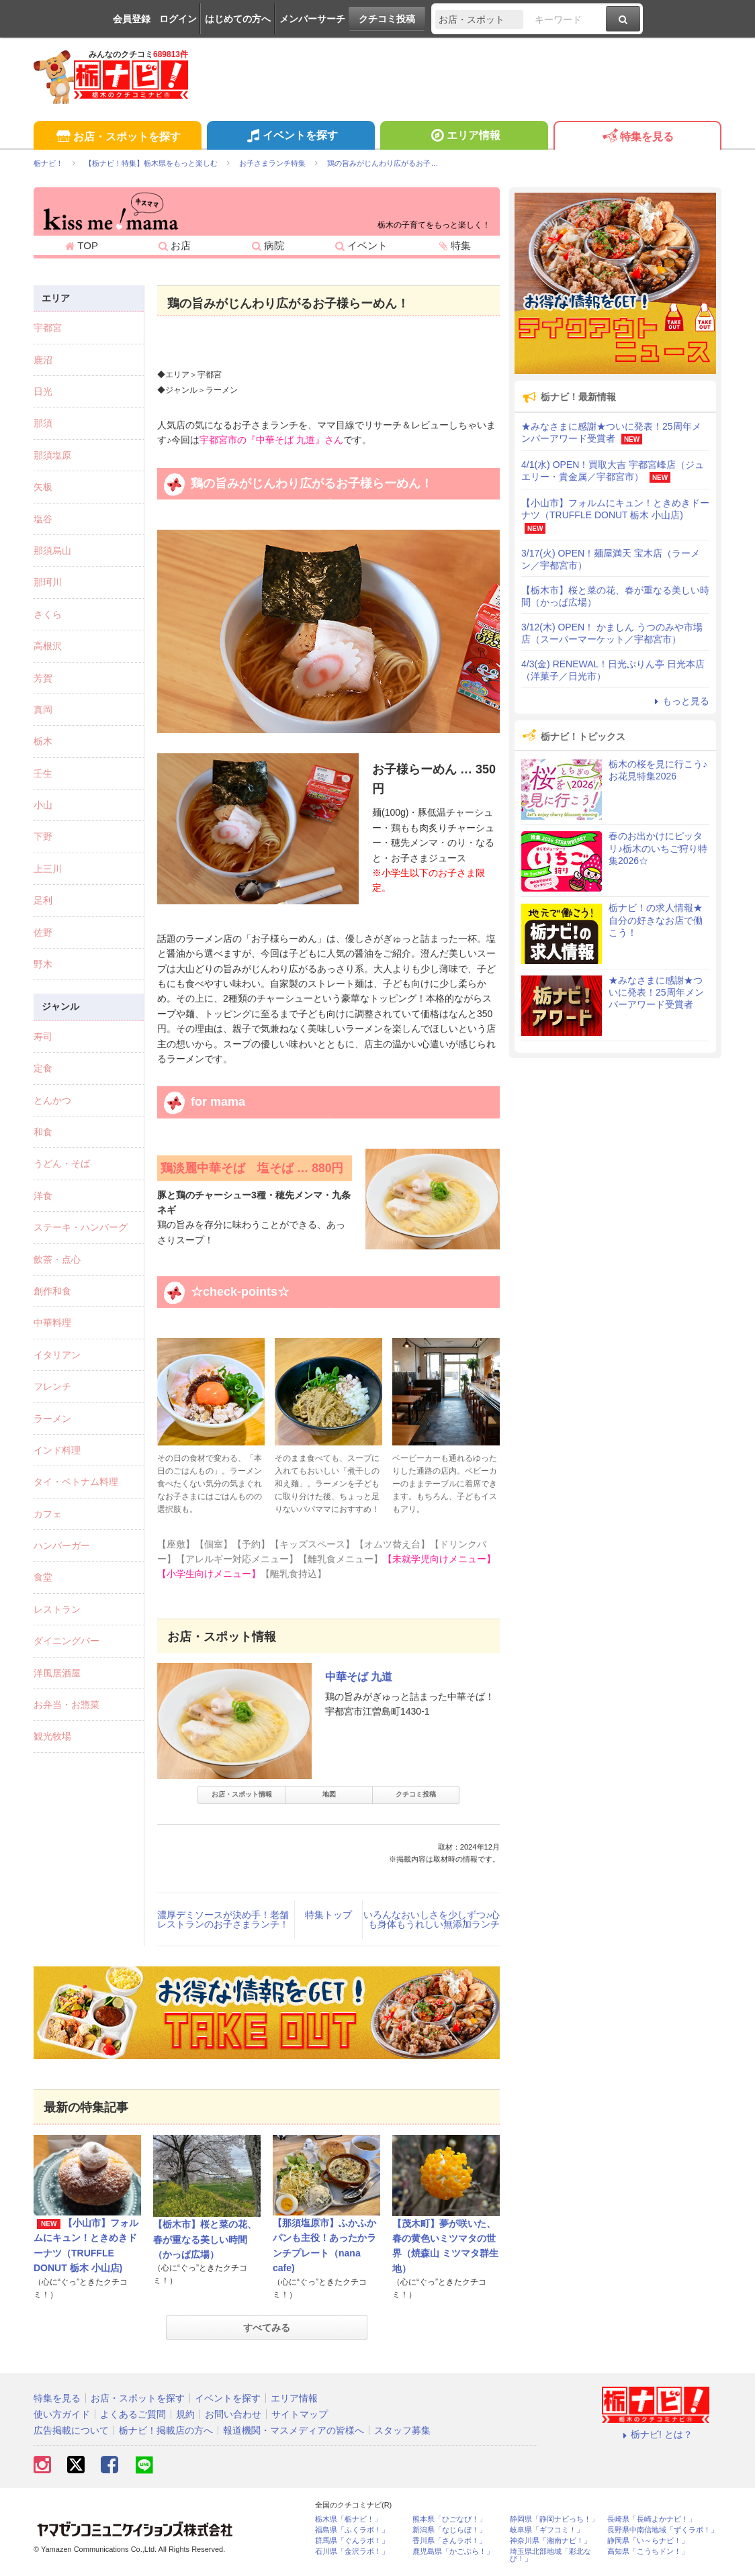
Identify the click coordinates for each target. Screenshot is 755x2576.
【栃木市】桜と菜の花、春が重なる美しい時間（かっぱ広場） (205, 2239)
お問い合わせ (233, 2414)
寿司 (43, 1036)
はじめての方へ (238, 18)
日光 (43, 391)
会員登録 (131, 18)
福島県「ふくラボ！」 (352, 2530)
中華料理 (52, 1322)
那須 (43, 423)
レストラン (57, 1609)
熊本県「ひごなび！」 (449, 2519)
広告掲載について (71, 2430)
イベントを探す (290, 137)
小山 (43, 805)
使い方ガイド (62, 2414)
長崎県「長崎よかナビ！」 (651, 2519)
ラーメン (52, 1418)
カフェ (48, 1514)
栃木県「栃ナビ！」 (348, 2519)
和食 (43, 1132)
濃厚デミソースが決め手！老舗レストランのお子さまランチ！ (223, 1919)
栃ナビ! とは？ (656, 2434)
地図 (329, 1794)
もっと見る (679, 701)
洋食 (43, 1195)
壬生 (43, 773)
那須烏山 (52, 550)
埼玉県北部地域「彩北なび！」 (550, 2555)
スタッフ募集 (402, 2430)
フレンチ (52, 1386)
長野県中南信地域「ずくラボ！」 (662, 2530)
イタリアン (57, 1354)
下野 (43, 836)
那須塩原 (52, 455)
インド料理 (57, 1450)
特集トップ (328, 1914)
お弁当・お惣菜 (66, 1704)
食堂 (43, 1577)
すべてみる (266, 2327)
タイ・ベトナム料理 (76, 1481)
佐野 (43, 932)
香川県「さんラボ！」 (449, 2540)
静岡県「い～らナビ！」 (648, 2540)
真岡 (43, 709)
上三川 (48, 868)
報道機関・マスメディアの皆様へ (293, 2430)
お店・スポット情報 (242, 1794)
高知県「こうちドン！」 (648, 2551)
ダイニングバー (66, 1640)
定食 (43, 1068)
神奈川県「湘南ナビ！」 (550, 2540)
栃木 (43, 741)
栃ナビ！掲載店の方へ (166, 2430)
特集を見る (637, 137)
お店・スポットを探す (117, 137)
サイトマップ (299, 2414)
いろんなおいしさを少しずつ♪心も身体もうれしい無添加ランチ (431, 1919)
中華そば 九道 (358, 1676)
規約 (185, 2414)
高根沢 (48, 645)
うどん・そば (62, 1163)
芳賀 (43, 678)
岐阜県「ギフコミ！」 (547, 2530)
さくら (48, 614)
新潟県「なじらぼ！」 (449, 2530)
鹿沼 (43, 359)
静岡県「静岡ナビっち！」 (554, 2519)
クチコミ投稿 (387, 18)
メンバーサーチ (312, 18)
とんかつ (52, 1100)
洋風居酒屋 (57, 1673)
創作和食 (52, 1291)
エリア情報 (464, 137)
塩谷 (43, 519)
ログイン (178, 18)
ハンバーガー (62, 1545)
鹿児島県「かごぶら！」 (453, 2551)
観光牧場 (52, 1736)
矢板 (43, 486)
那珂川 (48, 582)
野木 (43, 964)
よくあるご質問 (133, 2414)
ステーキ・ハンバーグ (81, 1227)
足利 (43, 900)
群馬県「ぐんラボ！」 (352, 2540)
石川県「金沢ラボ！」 (352, 2551)
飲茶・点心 (57, 1259)
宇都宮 (48, 327)
